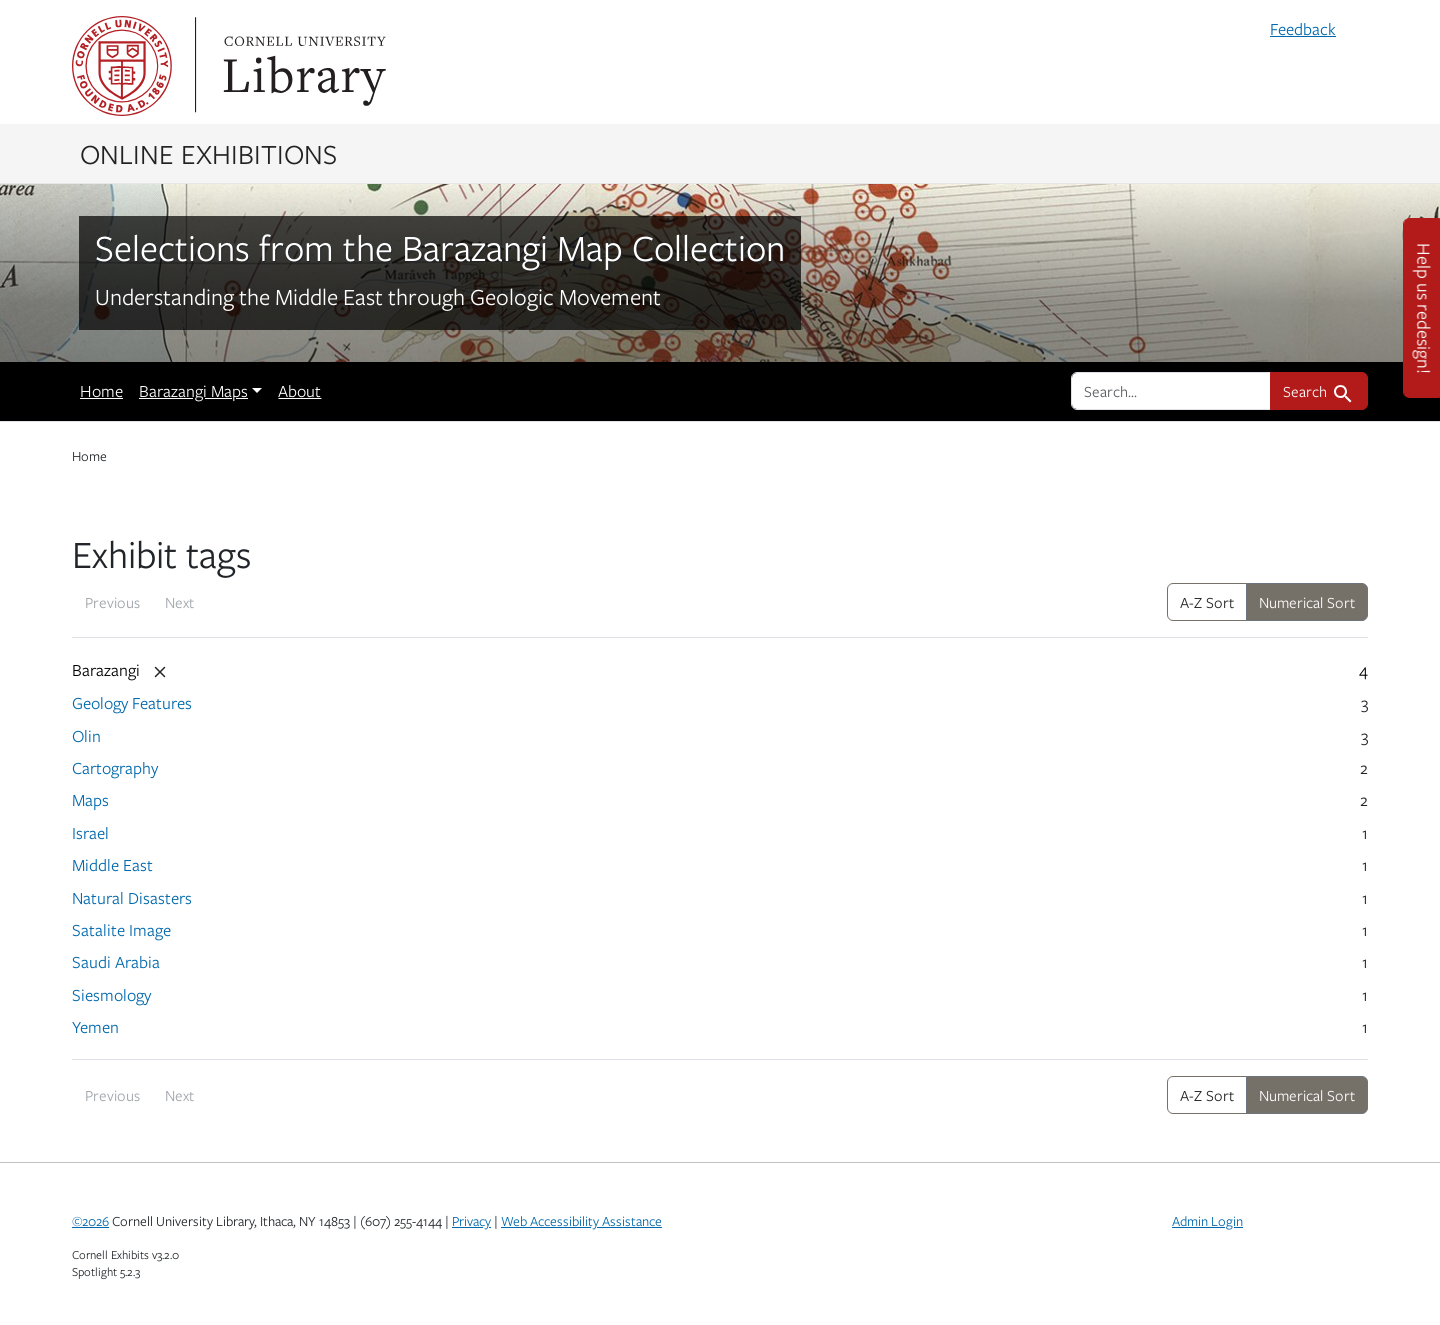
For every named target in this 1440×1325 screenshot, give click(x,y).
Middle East (112, 865)
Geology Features (132, 703)
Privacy (471, 1221)
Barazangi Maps (193, 391)
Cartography (115, 768)
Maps (90, 800)
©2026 (90, 1221)
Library (302, 66)
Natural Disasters (132, 898)
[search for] (1171, 391)
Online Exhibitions (208, 153)
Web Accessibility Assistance (581, 1221)
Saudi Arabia (116, 962)
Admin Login (1207, 1221)
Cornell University (122, 66)
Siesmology (111, 995)
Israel (90, 833)
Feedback (1303, 29)
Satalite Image (121, 930)
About (299, 391)
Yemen (95, 1027)
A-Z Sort (1207, 602)
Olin (86, 736)
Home (101, 391)
